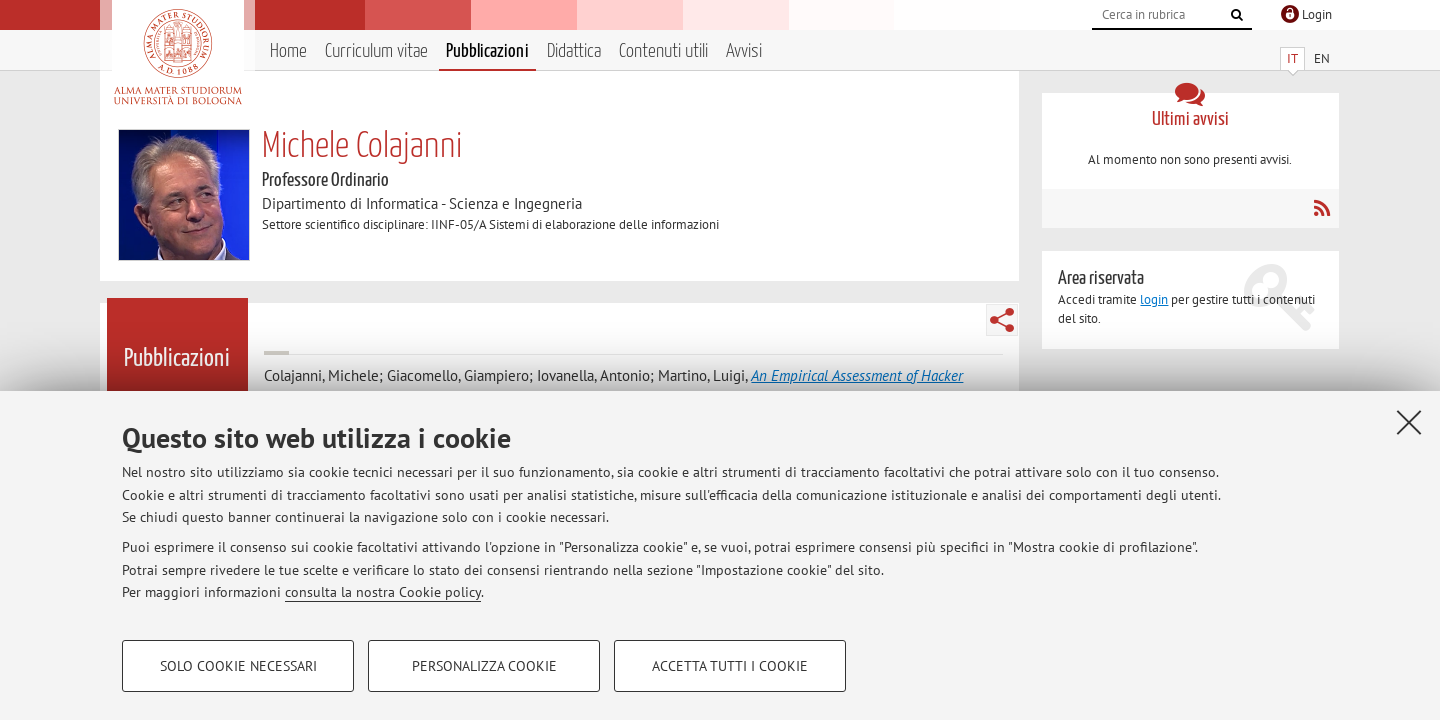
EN (1322, 58)
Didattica (574, 51)
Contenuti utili (663, 51)
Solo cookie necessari (238, 666)
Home (288, 51)
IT (1292, 58)
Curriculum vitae (376, 51)
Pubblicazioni (487, 51)
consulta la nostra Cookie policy (383, 592)
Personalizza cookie (484, 666)
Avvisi (744, 51)
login (1154, 299)
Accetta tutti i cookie (730, 666)
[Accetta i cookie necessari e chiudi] (1409, 422)
